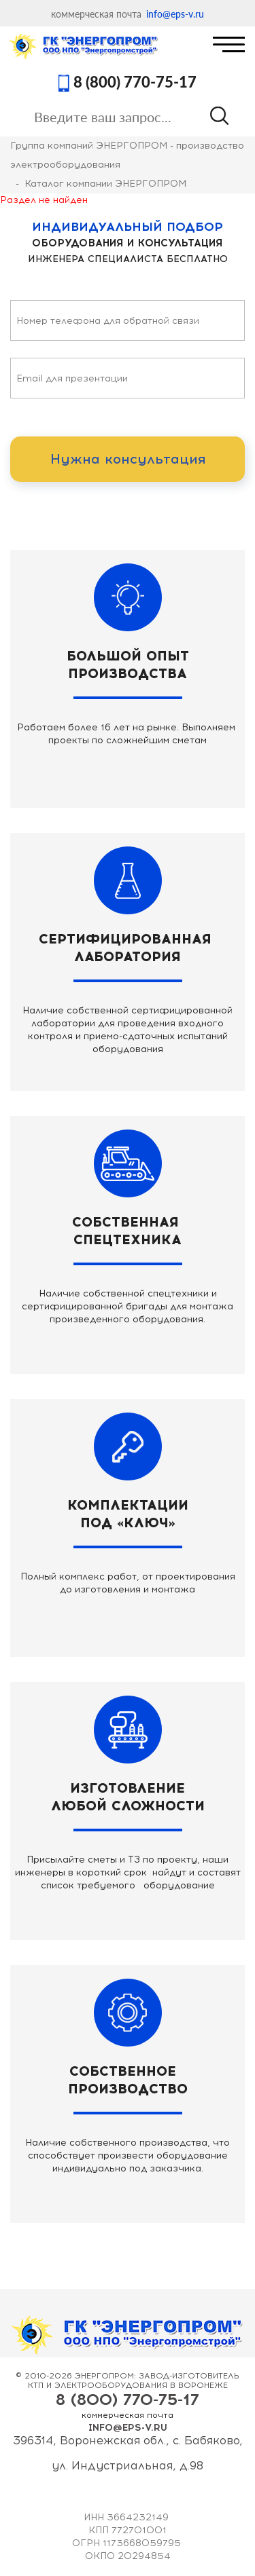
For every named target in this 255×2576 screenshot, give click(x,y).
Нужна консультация (127, 459)
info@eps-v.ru (175, 14)
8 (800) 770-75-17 (135, 82)
